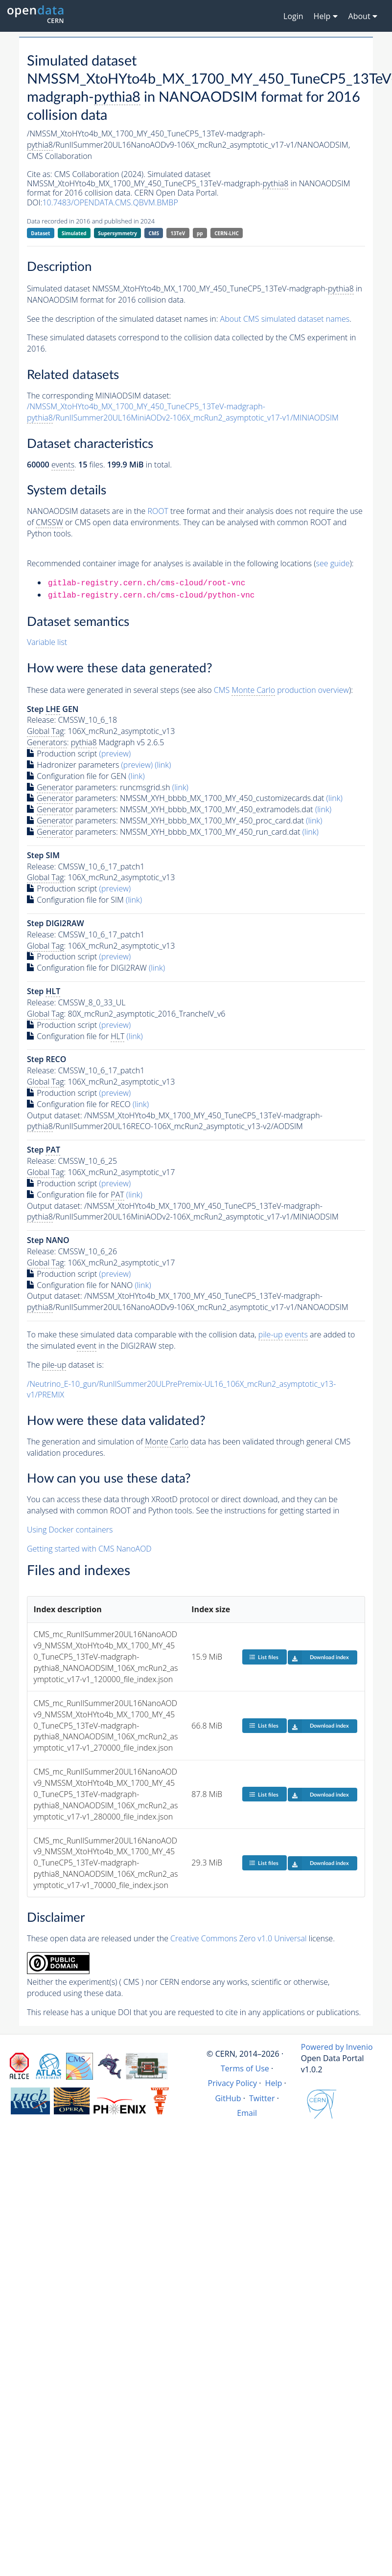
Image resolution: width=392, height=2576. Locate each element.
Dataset (40, 233)
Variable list (47, 642)
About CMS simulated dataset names (285, 318)
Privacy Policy (232, 2083)
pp (200, 233)
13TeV (178, 233)
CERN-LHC (226, 233)
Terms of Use (245, 2068)
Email (247, 2113)
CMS (154, 233)
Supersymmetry (117, 233)
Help (273, 2083)
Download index (318, 1657)
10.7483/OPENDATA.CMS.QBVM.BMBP (110, 202)
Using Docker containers (70, 1529)
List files (263, 1657)
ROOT (157, 511)
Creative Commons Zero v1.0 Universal (238, 1938)
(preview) (115, 753)
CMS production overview (281, 690)
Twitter (262, 2098)
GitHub (228, 2098)
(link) (163, 764)
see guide (333, 563)
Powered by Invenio (337, 2047)
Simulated (74, 233)
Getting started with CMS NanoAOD (89, 1548)
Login (293, 16)
